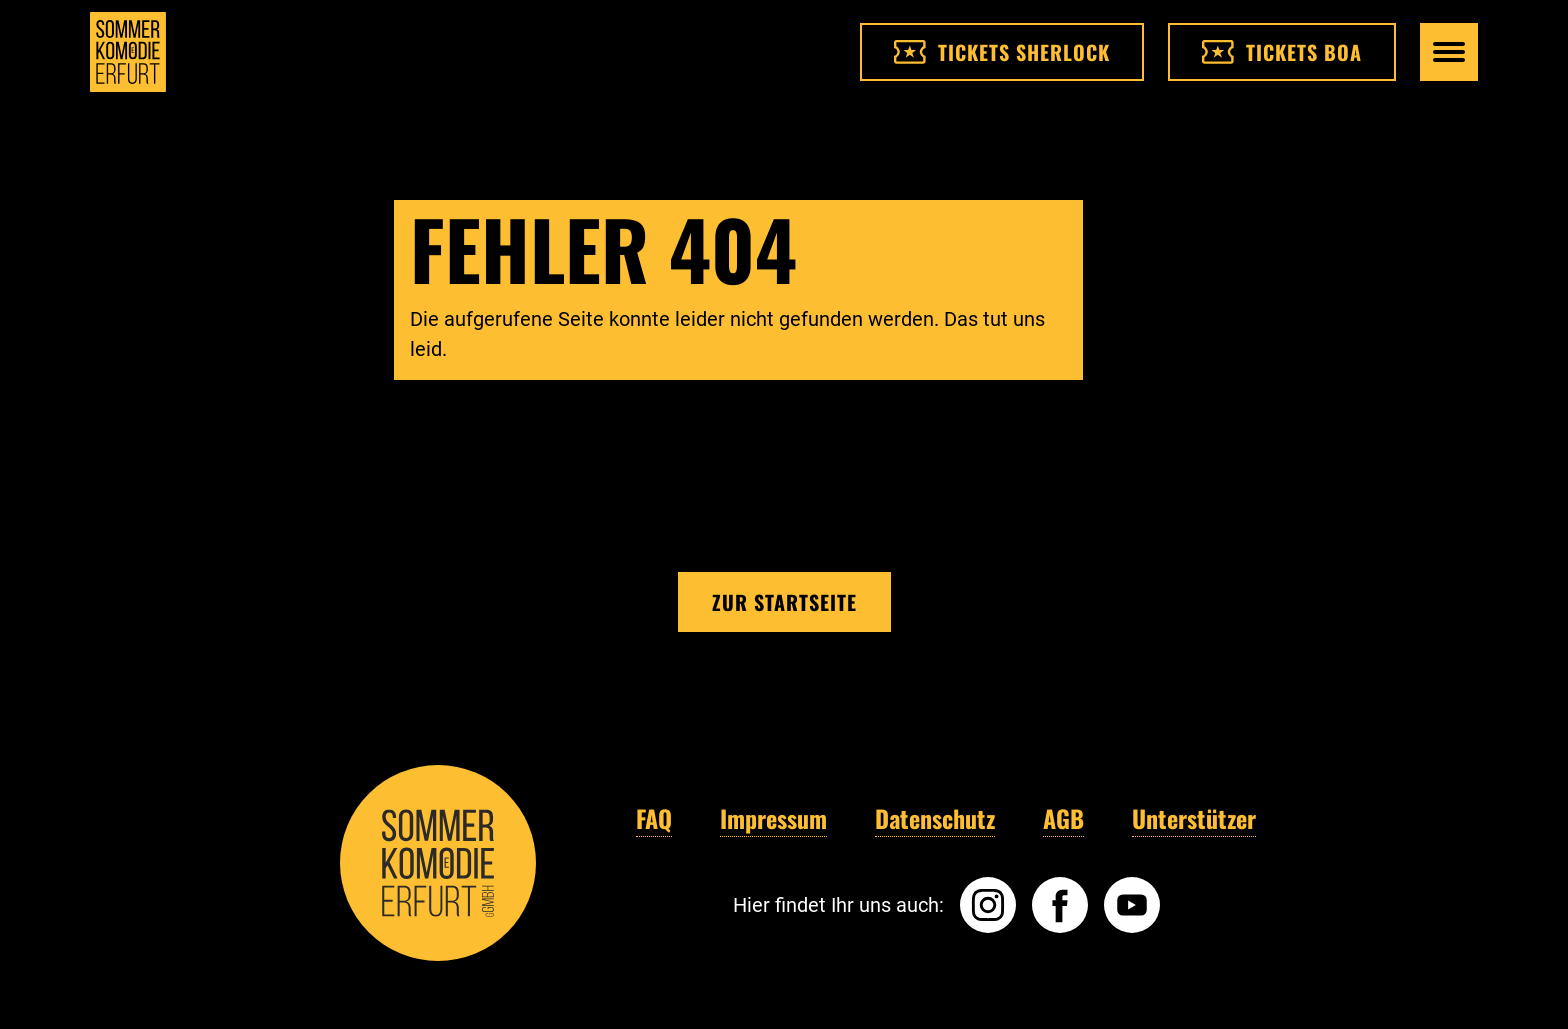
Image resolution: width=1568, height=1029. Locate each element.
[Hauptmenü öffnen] (1449, 52)
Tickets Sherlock (1002, 52)
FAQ (654, 818)
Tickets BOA (1282, 52)
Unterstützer (1194, 818)
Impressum (773, 818)
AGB (1063, 818)
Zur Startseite (784, 602)
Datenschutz (935, 818)
